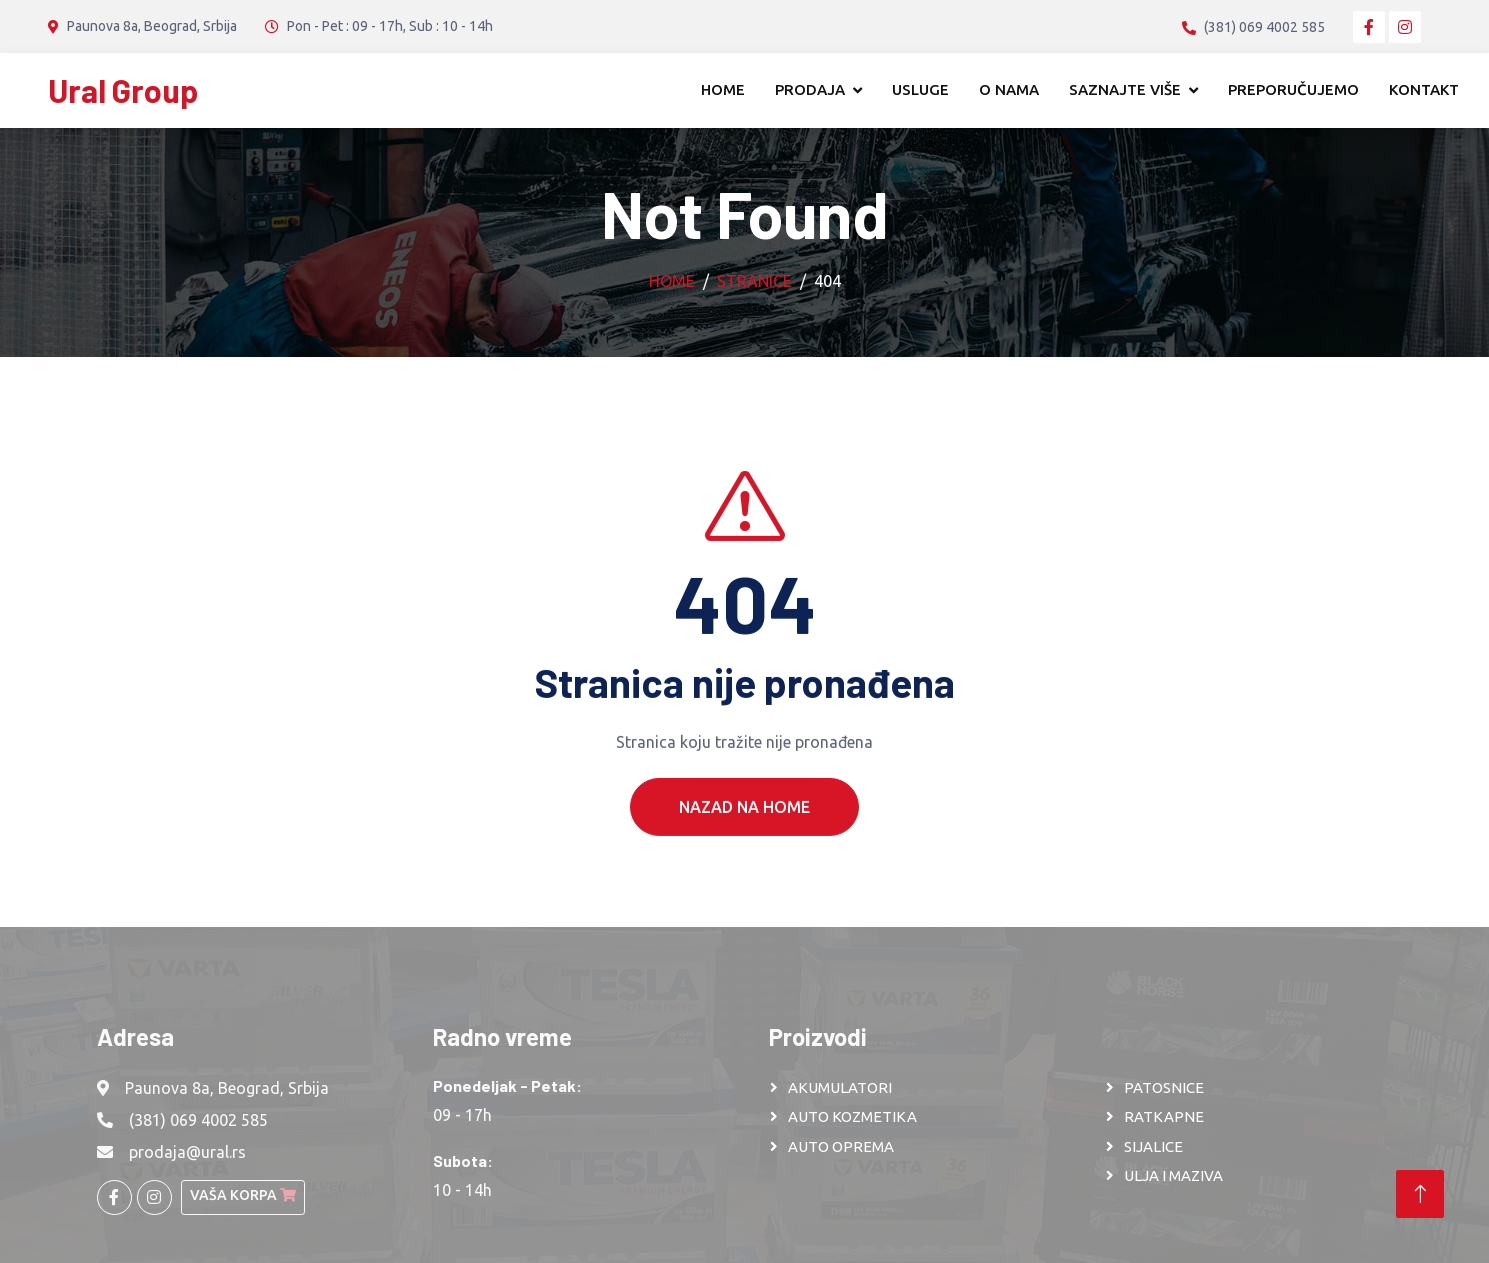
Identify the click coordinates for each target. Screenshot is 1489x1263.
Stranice (754, 281)
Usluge (920, 89)
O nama (1009, 89)
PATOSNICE (1164, 1087)
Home (723, 89)
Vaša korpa (243, 1195)
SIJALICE (1153, 1146)
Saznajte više (1125, 89)
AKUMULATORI (840, 1087)
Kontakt (1424, 89)
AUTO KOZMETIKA (852, 1116)
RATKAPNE (1164, 1116)
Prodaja (810, 89)
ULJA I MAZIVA (1173, 1175)
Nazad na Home (744, 837)
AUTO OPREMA (841, 1146)
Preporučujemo (1293, 89)
